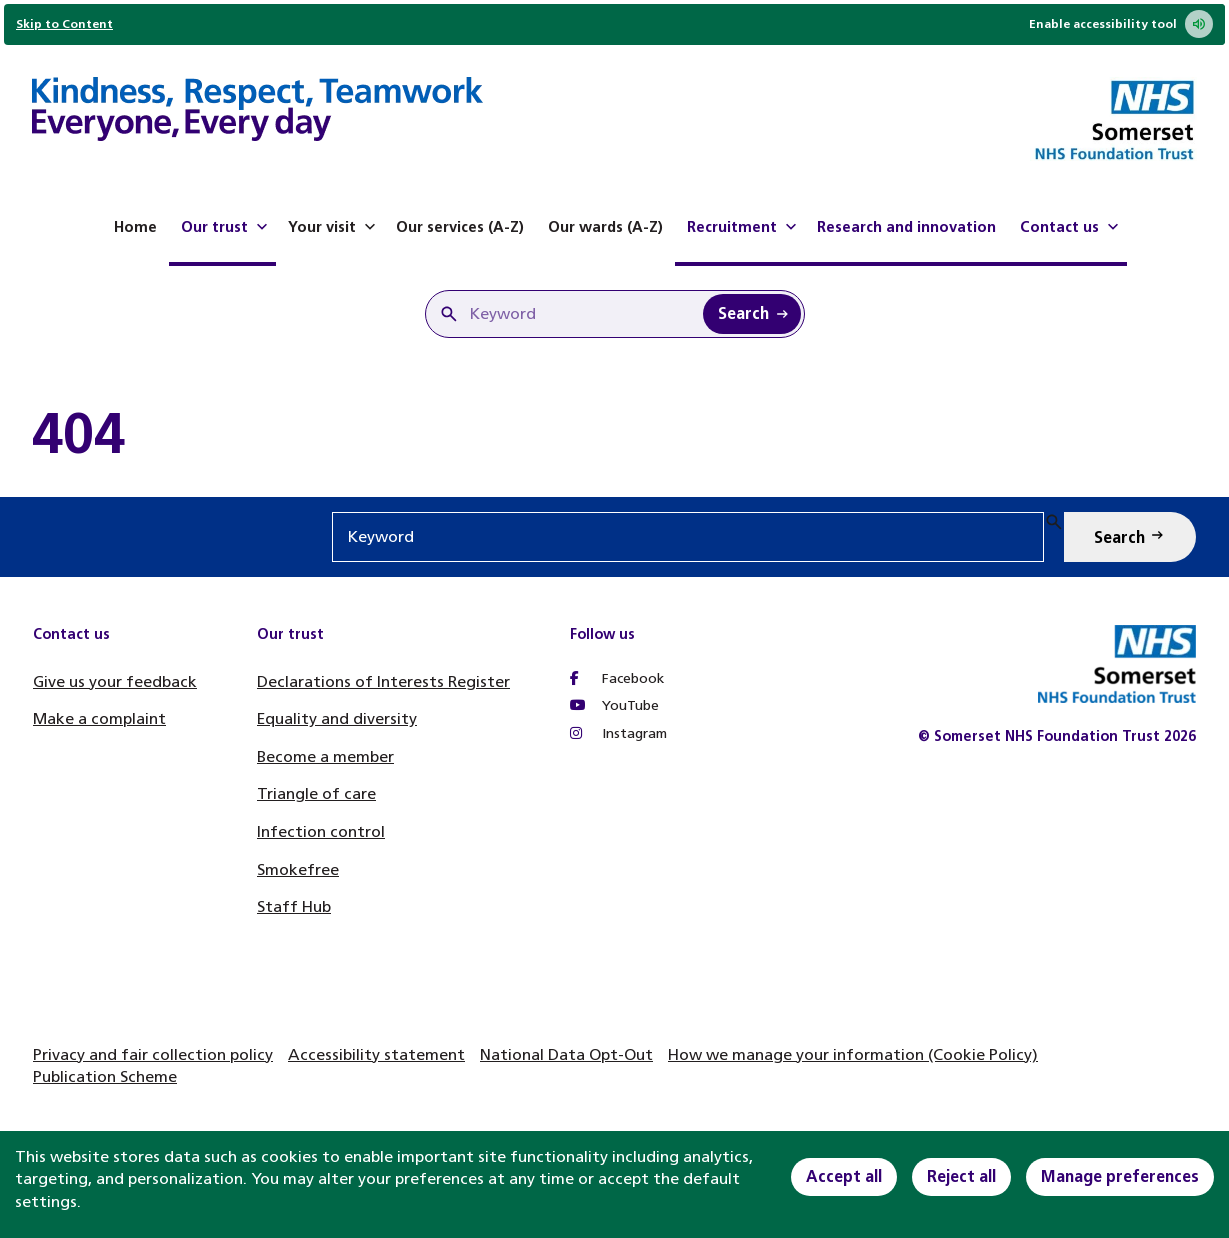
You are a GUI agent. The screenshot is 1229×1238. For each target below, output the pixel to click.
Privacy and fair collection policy (153, 1054)
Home (135, 227)
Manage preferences (1120, 1176)
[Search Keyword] (752, 314)
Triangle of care (316, 793)
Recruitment (744, 227)
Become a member (325, 756)
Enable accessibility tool (1121, 24)
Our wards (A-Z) (605, 227)
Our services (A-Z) (460, 227)
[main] (614, 433)
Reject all (961, 1176)
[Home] (257, 112)
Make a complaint (99, 718)
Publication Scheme (105, 1076)
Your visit (334, 227)
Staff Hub (294, 906)
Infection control (321, 831)
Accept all (844, 1176)
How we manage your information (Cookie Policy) (853, 1054)
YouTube (614, 705)
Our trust (226, 227)
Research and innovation (906, 227)
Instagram (618, 733)
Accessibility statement (376, 1054)
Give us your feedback (115, 681)
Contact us (1071, 227)
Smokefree (298, 869)
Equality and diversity (337, 718)
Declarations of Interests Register (383, 681)
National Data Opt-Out (566, 1054)
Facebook (617, 678)
